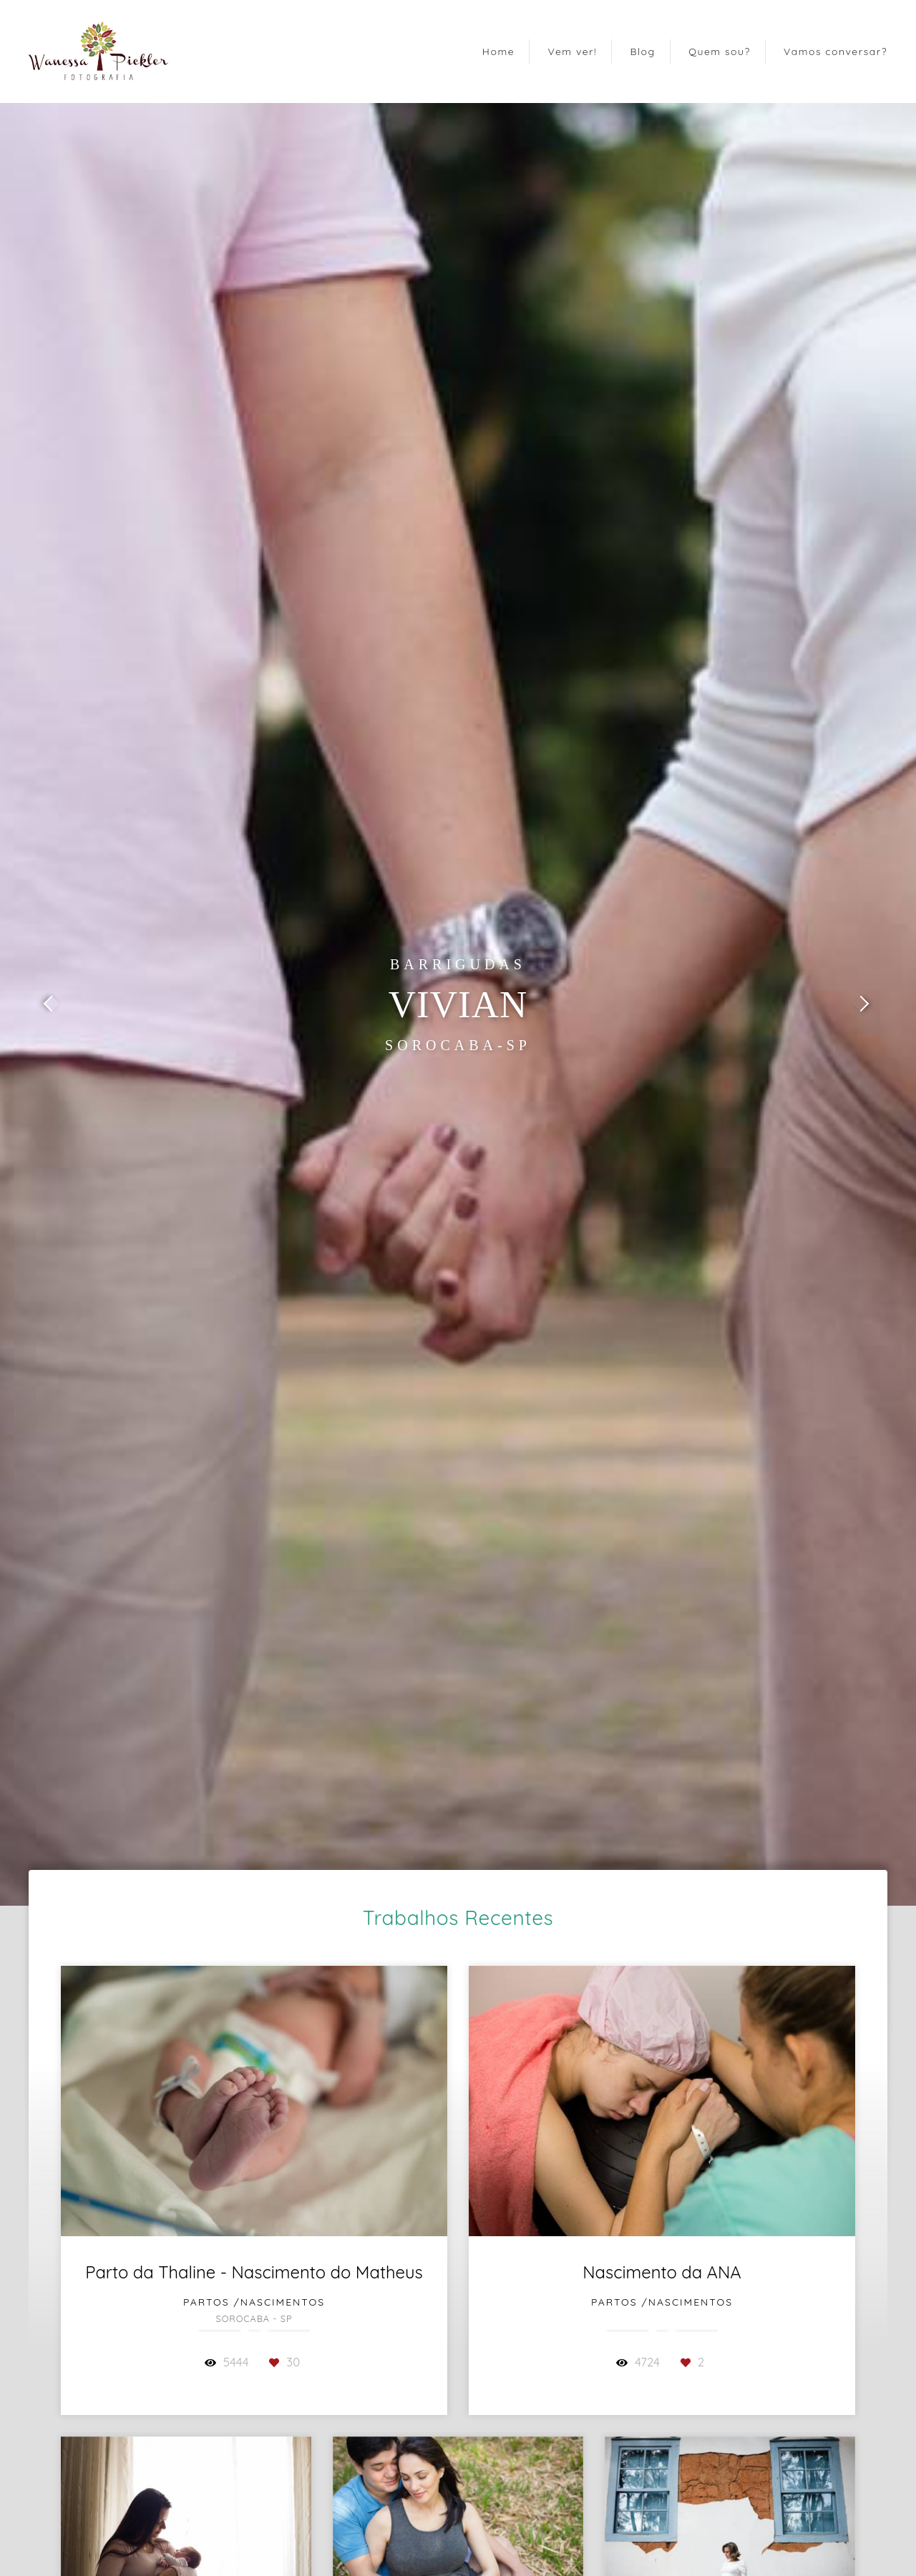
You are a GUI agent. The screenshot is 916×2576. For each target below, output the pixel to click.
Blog (642, 51)
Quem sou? (719, 51)
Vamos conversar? (835, 51)
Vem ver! (572, 51)
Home (498, 51)
